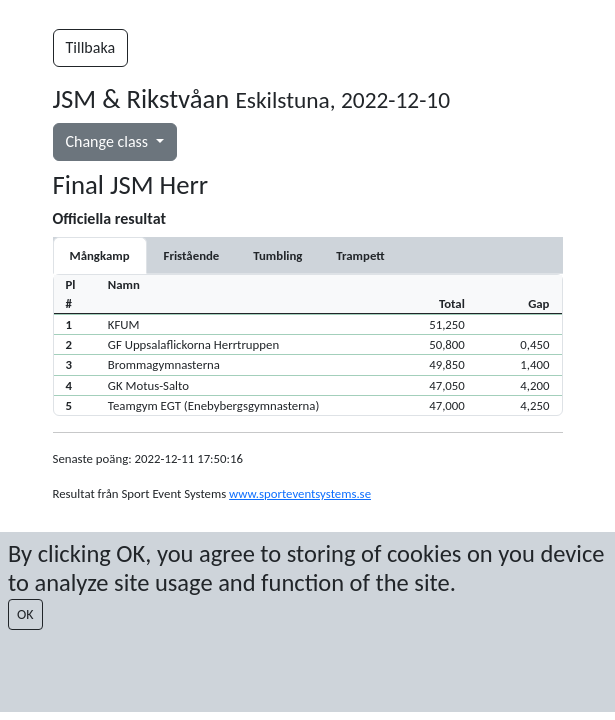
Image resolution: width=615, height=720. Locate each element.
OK (25, 614)
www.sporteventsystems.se (300, 493)
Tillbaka (91, 47)
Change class (109, 141)
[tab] (192, 255)
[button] (308, 324)
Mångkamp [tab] (100, 255)
